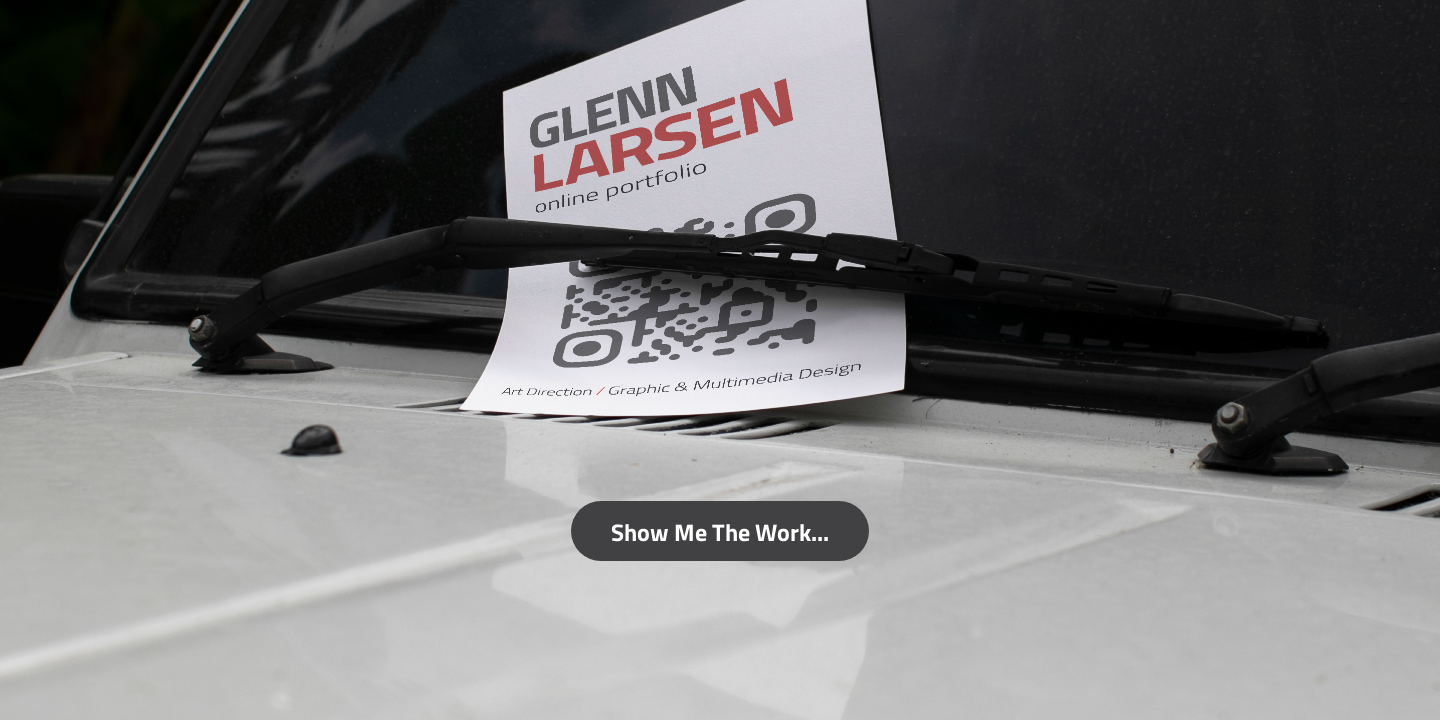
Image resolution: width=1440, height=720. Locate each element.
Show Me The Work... (720, 531)
